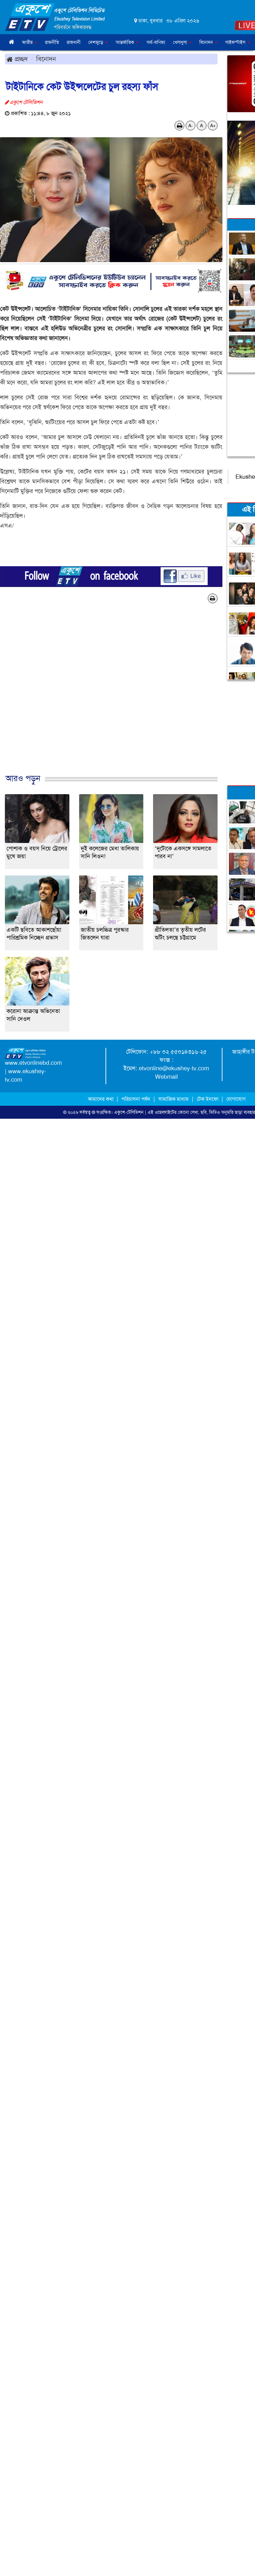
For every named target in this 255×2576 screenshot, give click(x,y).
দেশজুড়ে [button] (98, 42)
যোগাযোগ (236, 1099)
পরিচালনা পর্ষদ (135, 1099)
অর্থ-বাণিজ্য (156, 42)
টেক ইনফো (208, 1099)
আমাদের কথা (101, 1099)
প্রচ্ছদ (17, 59)
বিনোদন (46, 59)
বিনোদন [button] (208, 42)
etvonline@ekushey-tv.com (174, 1068)
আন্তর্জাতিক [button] (127, 42)
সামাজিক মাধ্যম (173, 1099)
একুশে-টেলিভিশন (129, 1112)
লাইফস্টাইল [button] (237, 42)
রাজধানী (73, 42)
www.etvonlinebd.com (33, 1063)
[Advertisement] (125, 695)
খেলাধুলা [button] (182, 42)
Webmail (166, 1077)
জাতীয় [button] (29, 42)
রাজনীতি (52, 42)
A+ (213, 125)
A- (190, 125)
